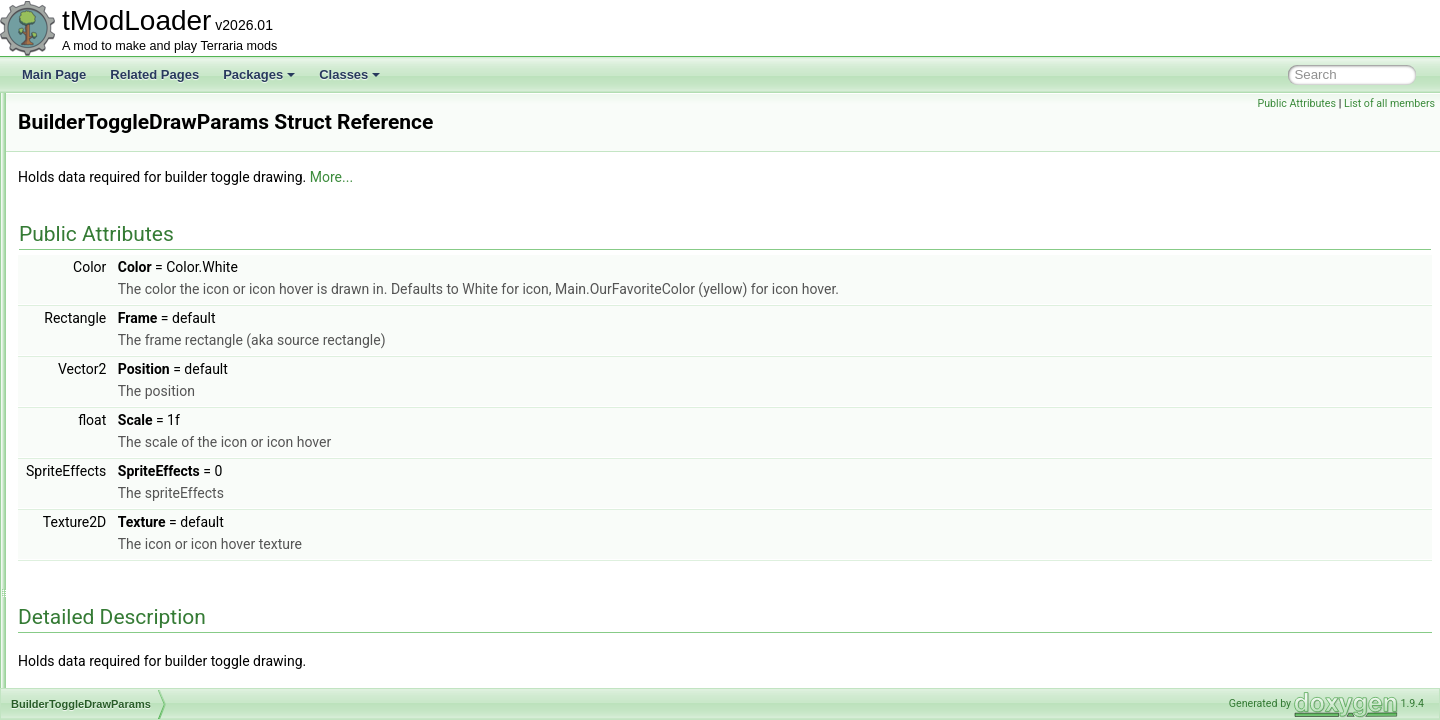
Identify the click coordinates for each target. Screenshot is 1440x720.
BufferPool (94, 312)
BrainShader (99, 246)
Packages (259, 74)
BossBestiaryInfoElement (133, 202)
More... (581, 177)
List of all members (1389, 103)
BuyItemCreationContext (131, 466)
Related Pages (154, 74)
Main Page (54, 74)
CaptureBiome (104, 620)
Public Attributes (1296, 103)
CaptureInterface (110, 642)
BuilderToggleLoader (121, 422)
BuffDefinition (101, 268)
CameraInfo (97, 554)
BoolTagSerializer (112, 136)
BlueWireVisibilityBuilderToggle (148, 114)
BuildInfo (89, 444)
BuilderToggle (102, 378)
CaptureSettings (109, 686)
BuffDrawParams (111, 290)
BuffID (82, 334)
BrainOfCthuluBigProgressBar (145, 224)
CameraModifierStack (123, 576)
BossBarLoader (107, 180)
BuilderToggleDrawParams (137, 400)
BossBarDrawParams (123, 158)
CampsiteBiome (108, 598)
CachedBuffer (102, 488)
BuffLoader (95, 356)
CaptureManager (111, 664)
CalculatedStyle (107, 510)
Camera (87, 532)
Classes (349, 74)
